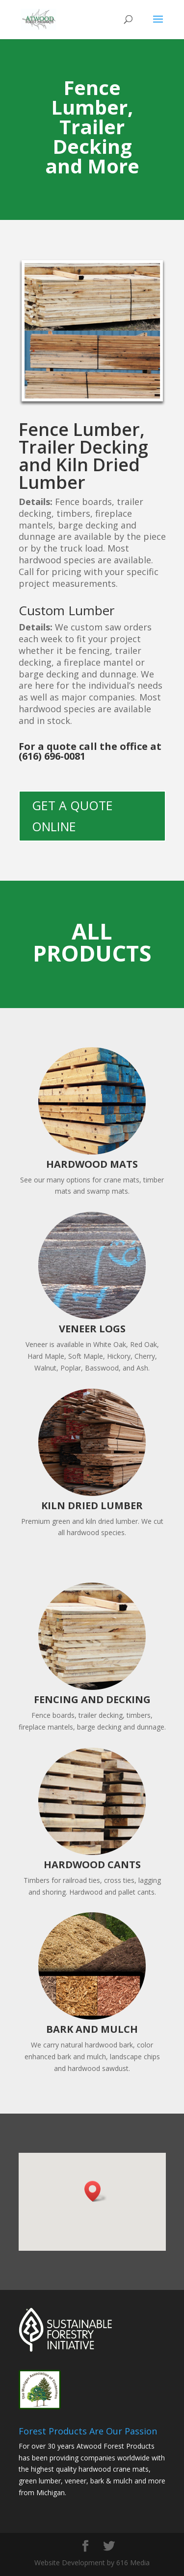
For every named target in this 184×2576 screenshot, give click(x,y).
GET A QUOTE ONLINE (72, 816)
